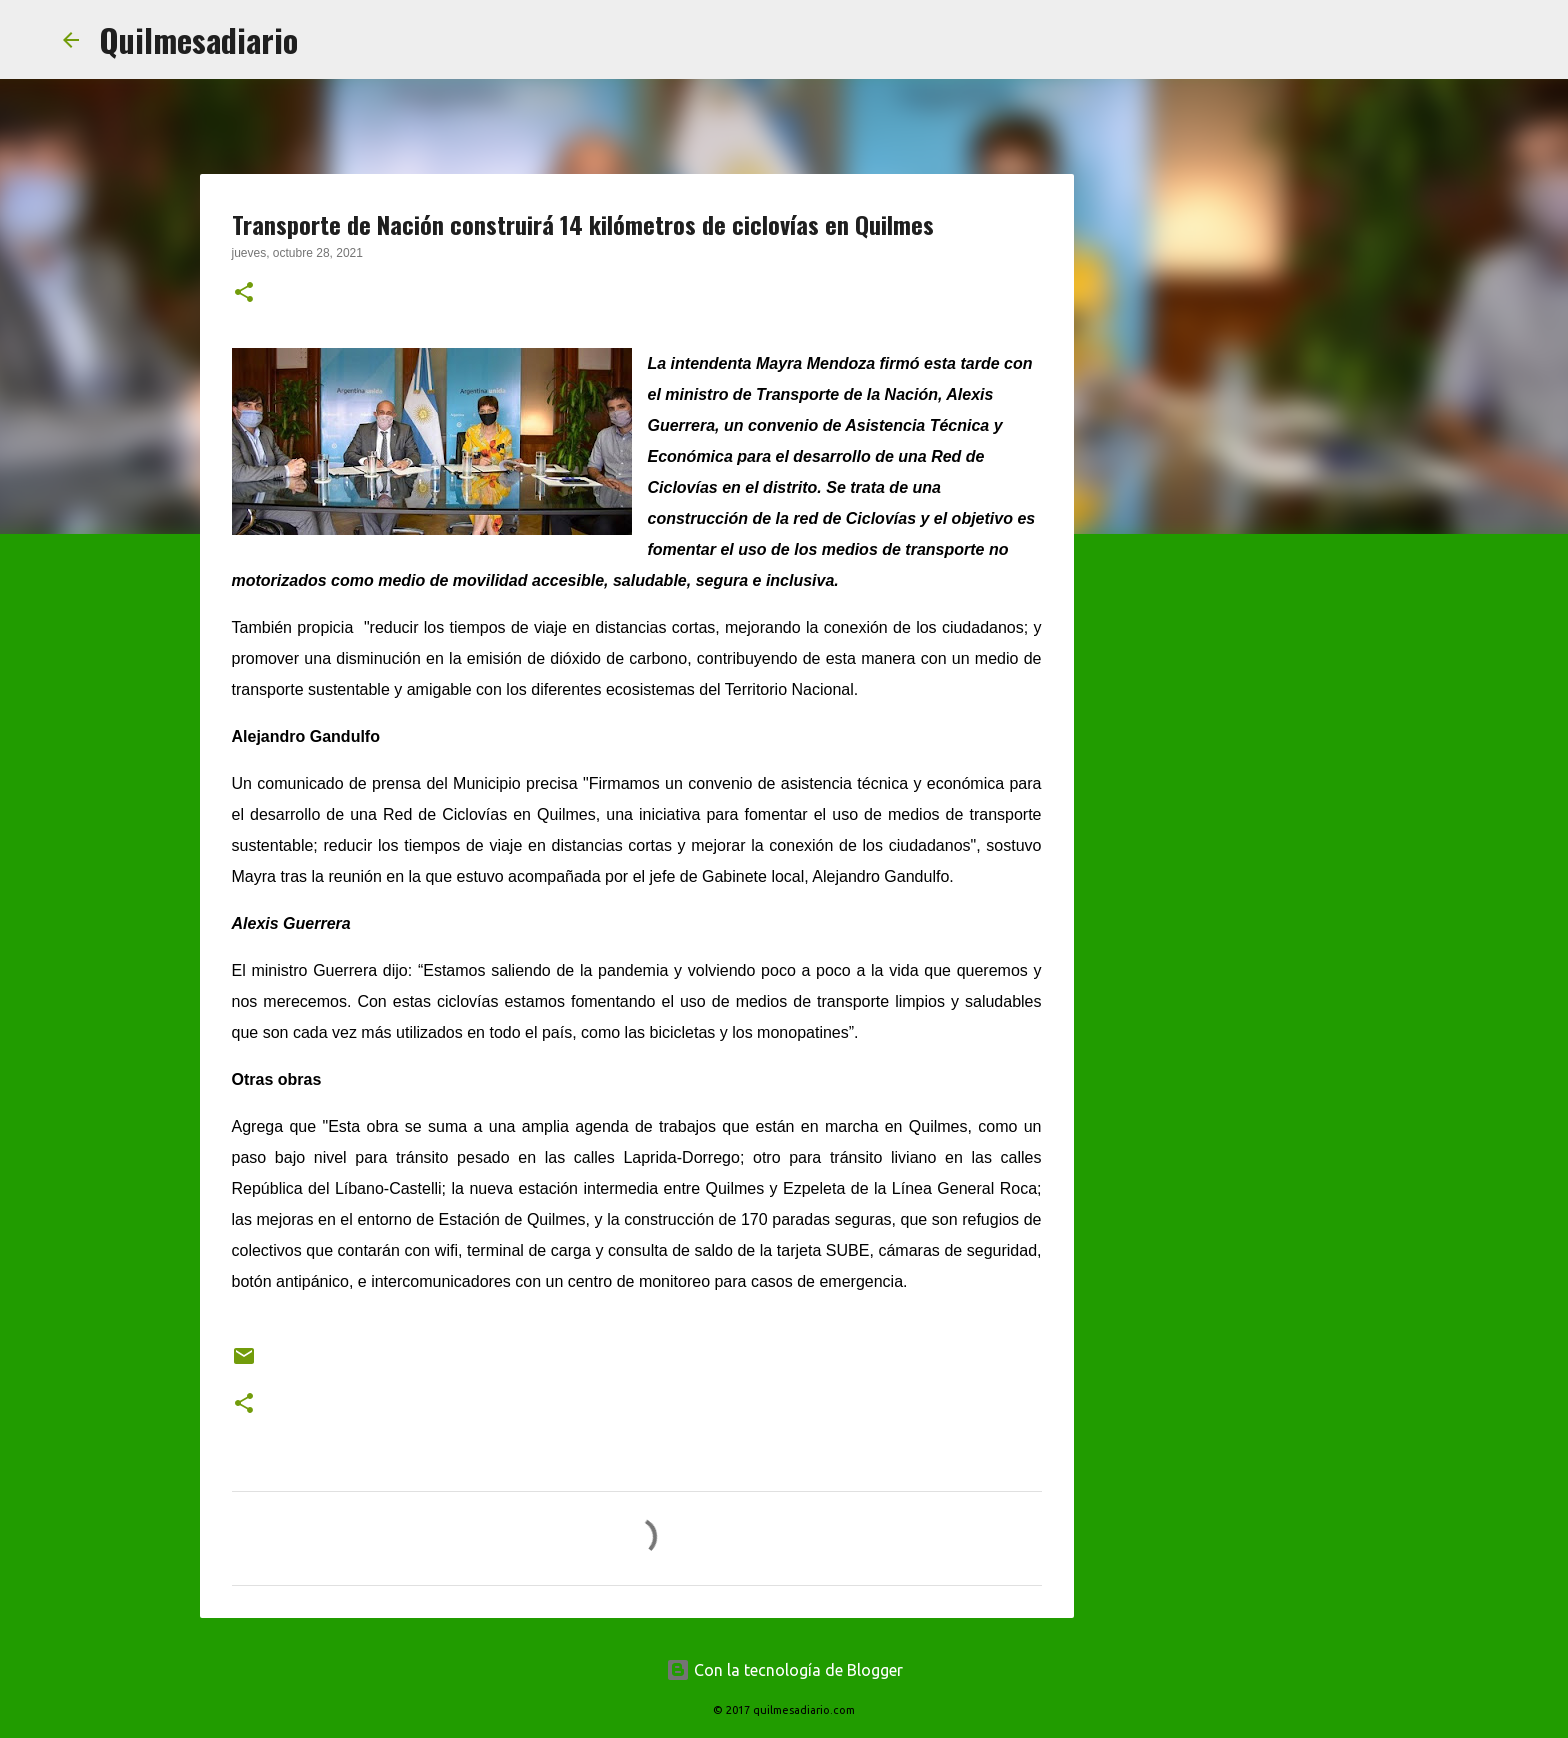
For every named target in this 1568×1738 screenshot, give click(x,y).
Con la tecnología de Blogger (784, 1670)
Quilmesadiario (198, 39)
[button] (244, 294)
